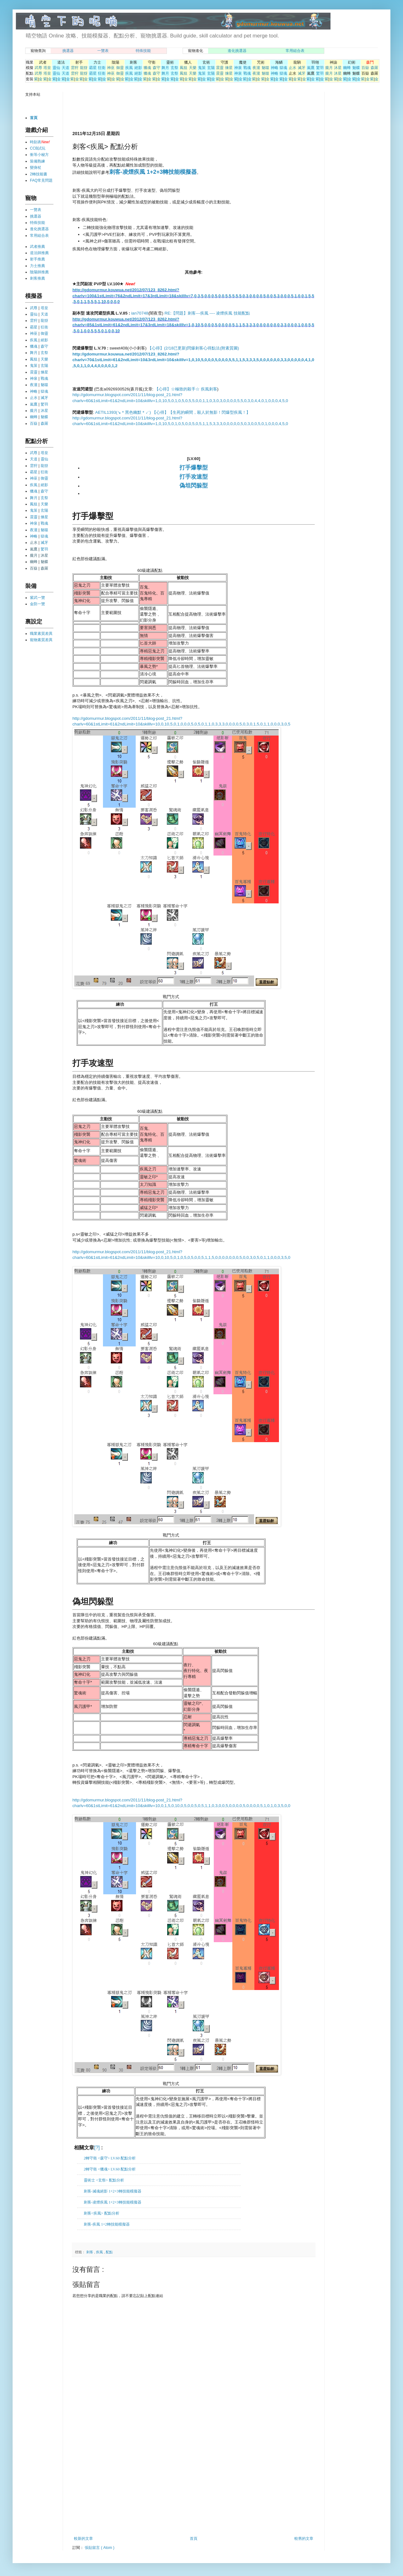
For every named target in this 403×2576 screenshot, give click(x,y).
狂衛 (101, 67)
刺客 (90, 2252)
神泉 (238, 67)
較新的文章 (83, 2538)
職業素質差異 (41, 633)
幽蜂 (347, 67)
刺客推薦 (37, 278)
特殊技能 (143, 50)
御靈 (120, 67)
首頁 (193, 2538)
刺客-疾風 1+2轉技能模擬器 (107, 2224)
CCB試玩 (37, 148)
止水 (292, 67)
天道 (65, 67)
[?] (97, 2147)
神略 (274, 67)
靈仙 (56, 67)
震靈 (220, 67)
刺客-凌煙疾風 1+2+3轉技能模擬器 (112, 2202)
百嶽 (365, 67)
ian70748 (139, 313)
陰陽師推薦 (39, 272)
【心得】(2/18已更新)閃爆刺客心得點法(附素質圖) (193, 348)
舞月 (165, 67)
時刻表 (35, 142)
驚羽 (320, 67)
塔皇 (47, 67)
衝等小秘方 (39, 154)
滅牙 (301, 67)
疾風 (129, 67)
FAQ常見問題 (41, 180)
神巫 (111, 67)
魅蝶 (356, 67)
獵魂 (147, 67)
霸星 (93, 67)
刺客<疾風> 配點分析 (101, 2213)
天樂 (192, 67)
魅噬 (265, 67)
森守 (156, 67)
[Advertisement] (146, 110)
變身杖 (35, 167)
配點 (109, 2252)
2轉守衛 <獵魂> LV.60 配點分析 (110, 2169)
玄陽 (211, 67)
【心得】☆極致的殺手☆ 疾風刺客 (186, 389)
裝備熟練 (37, 161)
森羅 (374, 67)
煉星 (229, 67)
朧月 (329, 67)
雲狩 (74, 67)
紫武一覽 (37, 597)
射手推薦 (37, 259)
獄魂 (283, 67)
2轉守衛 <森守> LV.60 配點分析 (110, 2158)
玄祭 (174, 67)
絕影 (138, 67)
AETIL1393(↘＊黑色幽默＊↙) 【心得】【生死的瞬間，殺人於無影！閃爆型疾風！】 (172, 412)
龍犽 (84, 67)
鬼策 (202, 67)
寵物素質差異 (41, 640)
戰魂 (247, 67)
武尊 (38, 67)
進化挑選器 (237, 50)
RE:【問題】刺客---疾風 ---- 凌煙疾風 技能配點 (207, 313)
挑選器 (68, 50)
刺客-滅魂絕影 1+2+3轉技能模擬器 (112, 2191)
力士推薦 (37, 266)
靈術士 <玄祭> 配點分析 (104, 2180)
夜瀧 (256, 67)
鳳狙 (183, 67)
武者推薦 (37, 246)
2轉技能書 (38, 174)
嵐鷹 (311, 67)
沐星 (338, 67)
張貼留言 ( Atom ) (99, 2547)
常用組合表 (295, 50)
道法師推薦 (39, 253)
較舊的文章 (303, 2538)
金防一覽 (37, 604)
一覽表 (103, 50)
